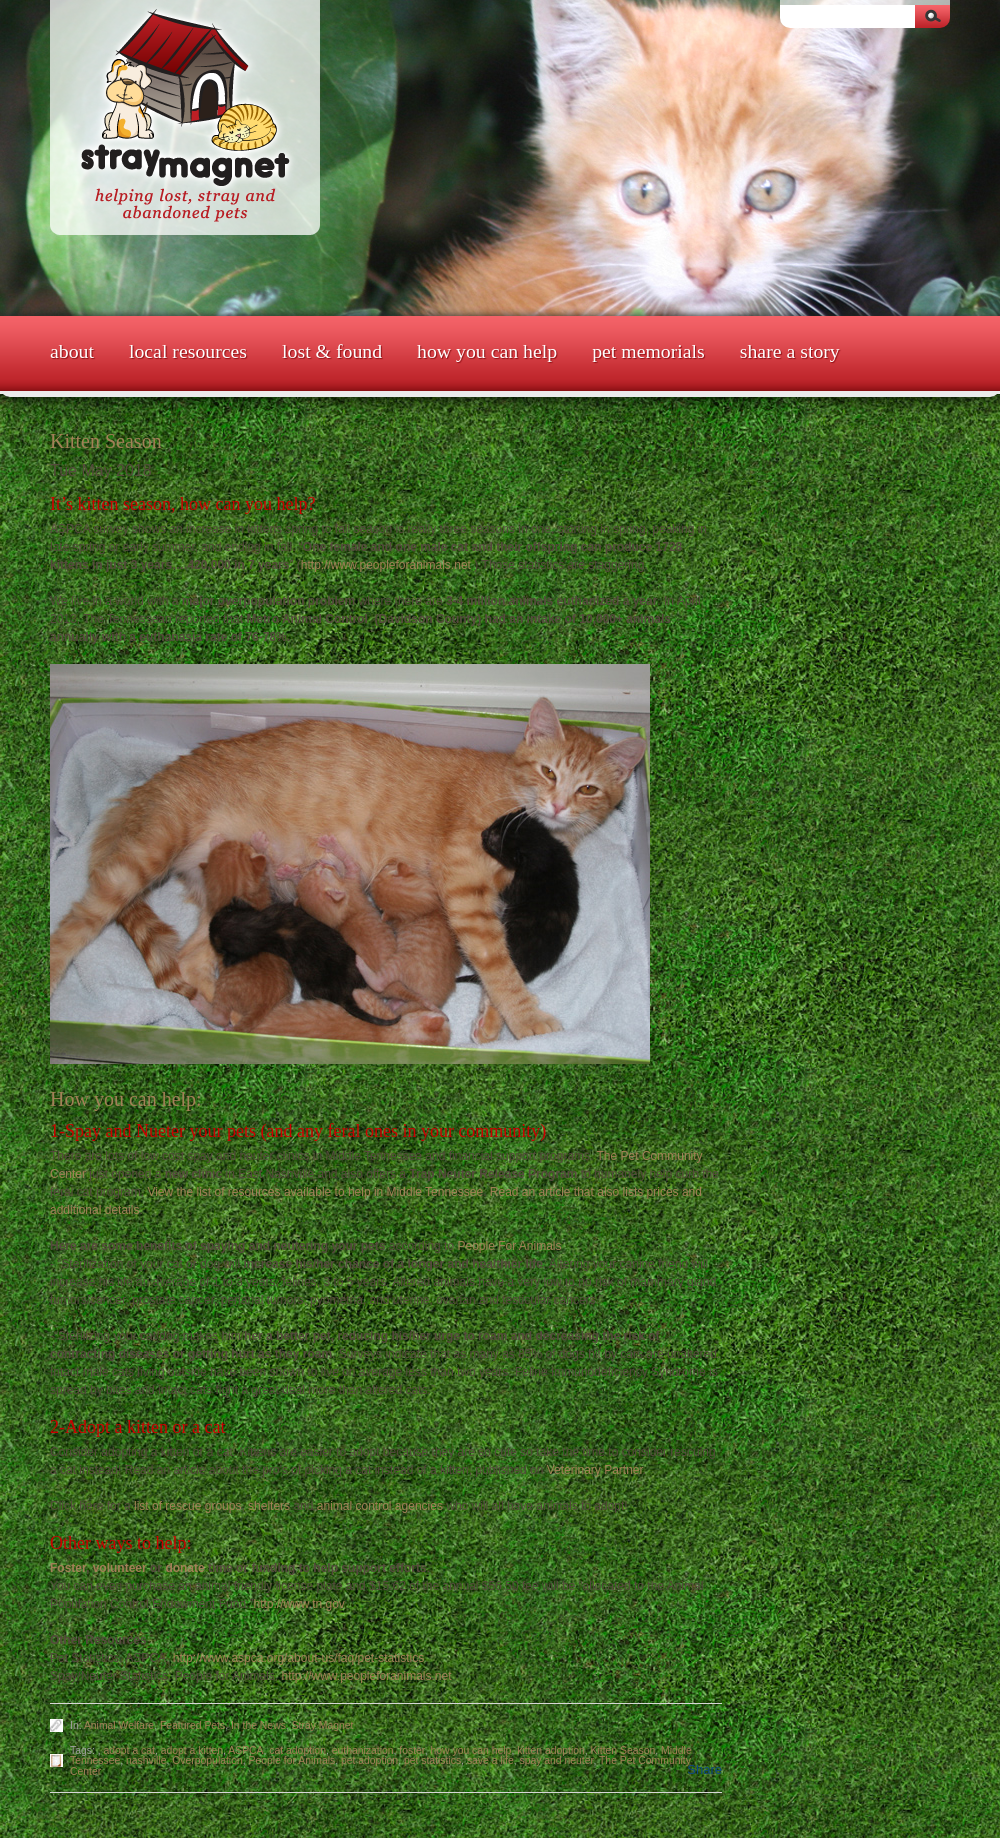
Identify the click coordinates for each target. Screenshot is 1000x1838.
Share (704, 1769)
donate (184, 1568)
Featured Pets (192, 1725)
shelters (269, 1506)
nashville (146, 1760)
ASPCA (245, 1750)
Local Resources (188, 351)
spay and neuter (556, 1760)
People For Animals (509, 1246)
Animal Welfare (119, 1725)
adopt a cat (129, 1750)
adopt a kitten (192, 1750)
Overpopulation (207, 1760)
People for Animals (292, 1760)
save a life (490, 1760)
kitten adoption (551, 1750)
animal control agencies (380, 1506)
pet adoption (369, 1760)
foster (411, 1750)
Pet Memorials (648, 351)
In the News (258, 1725)
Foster (68, 1568)
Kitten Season (623, 1750)
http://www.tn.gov (298, 1604)
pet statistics (432, 1760)
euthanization (363, 1750)
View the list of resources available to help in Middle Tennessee (315, 1192)
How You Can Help (487, 351)
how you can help (471, 1750)
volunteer (120, 1568)
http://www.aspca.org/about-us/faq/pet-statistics (298, 1658)
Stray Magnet (323, 1725)
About (72, 351)
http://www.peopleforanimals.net (386, 565)
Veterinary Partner (595, 1470)
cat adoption (297, 1750)
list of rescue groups (187, 1506)
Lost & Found (332, 351)
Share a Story (790, 351)
